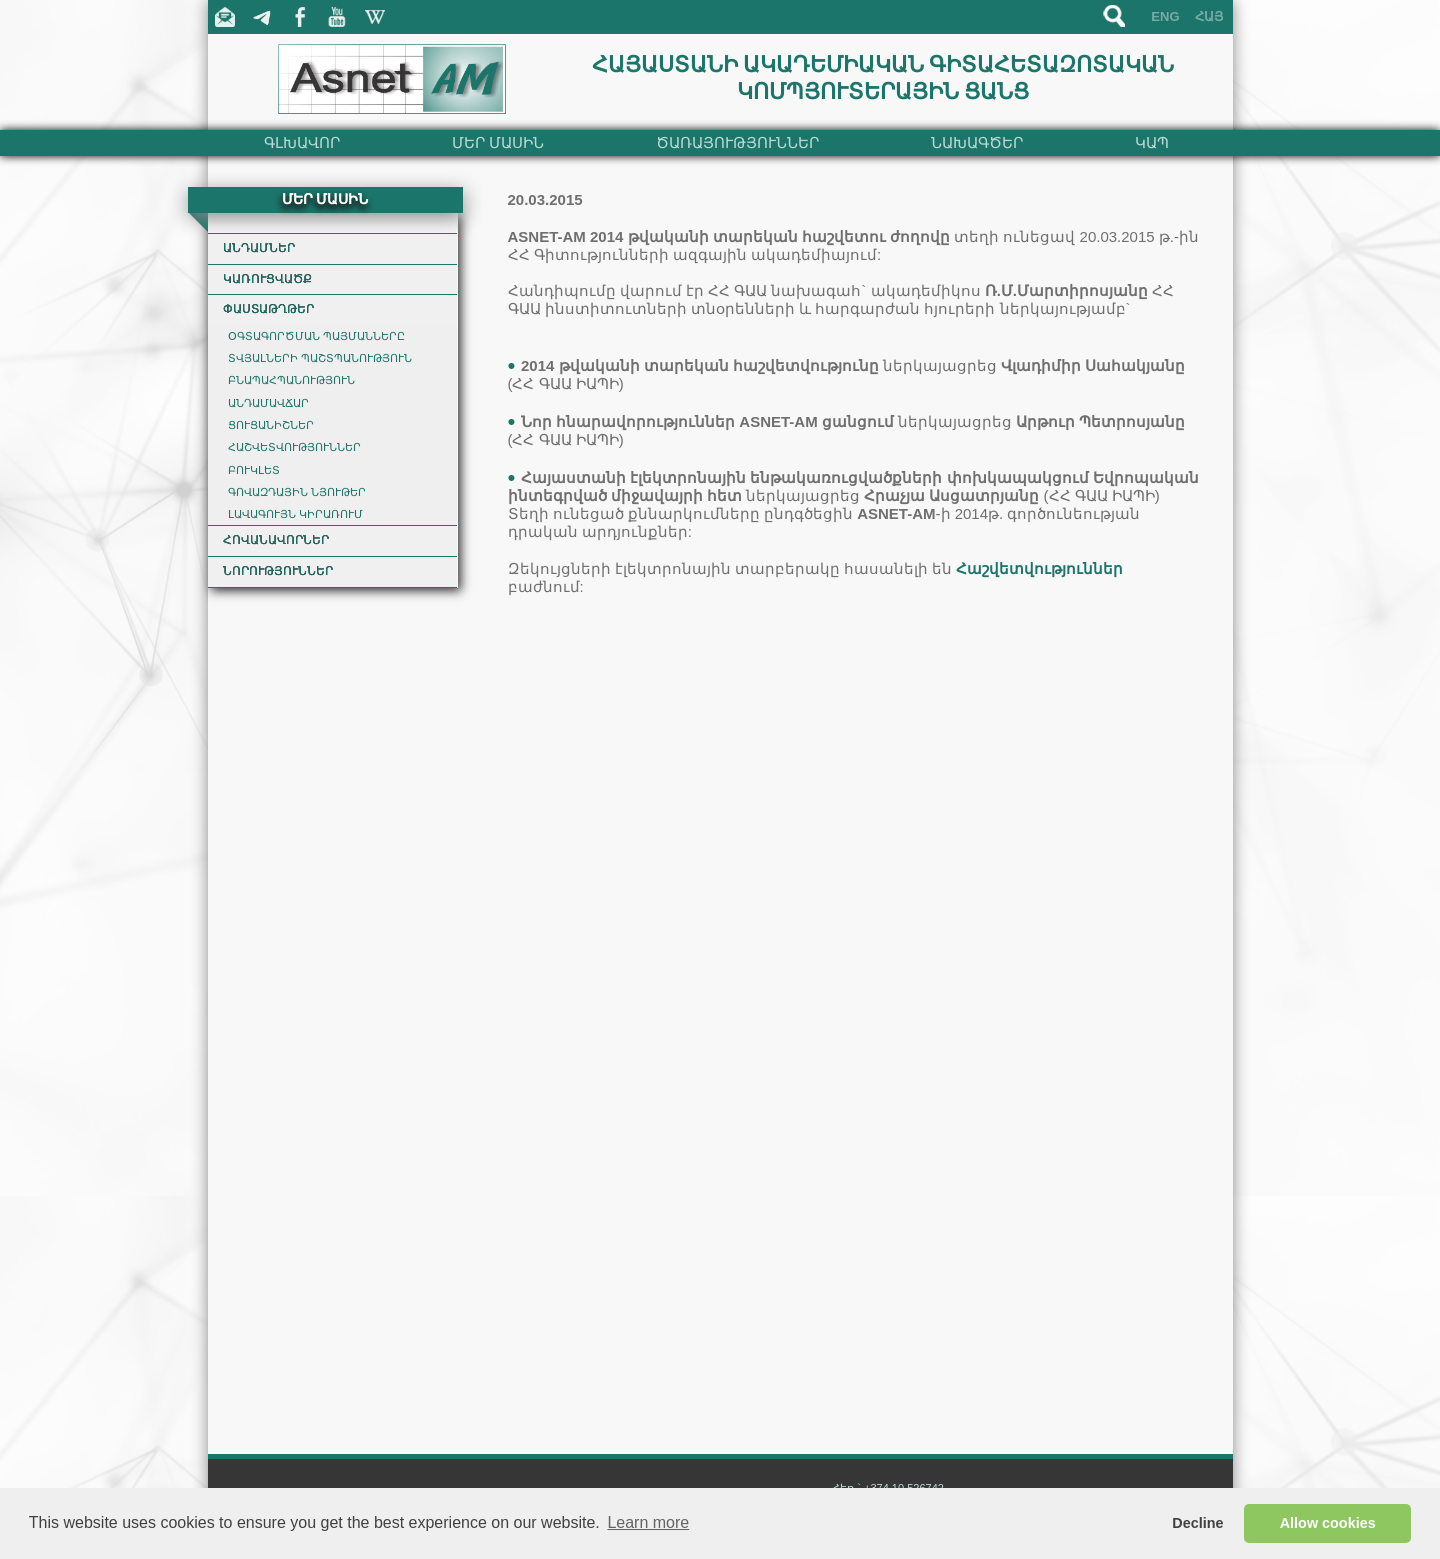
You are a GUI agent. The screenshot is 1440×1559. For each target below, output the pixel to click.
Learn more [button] (648, 1522)
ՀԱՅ (1209, 16)
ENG (1165, 16)
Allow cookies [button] (1328, 1523)
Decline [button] (1197, 1523)
